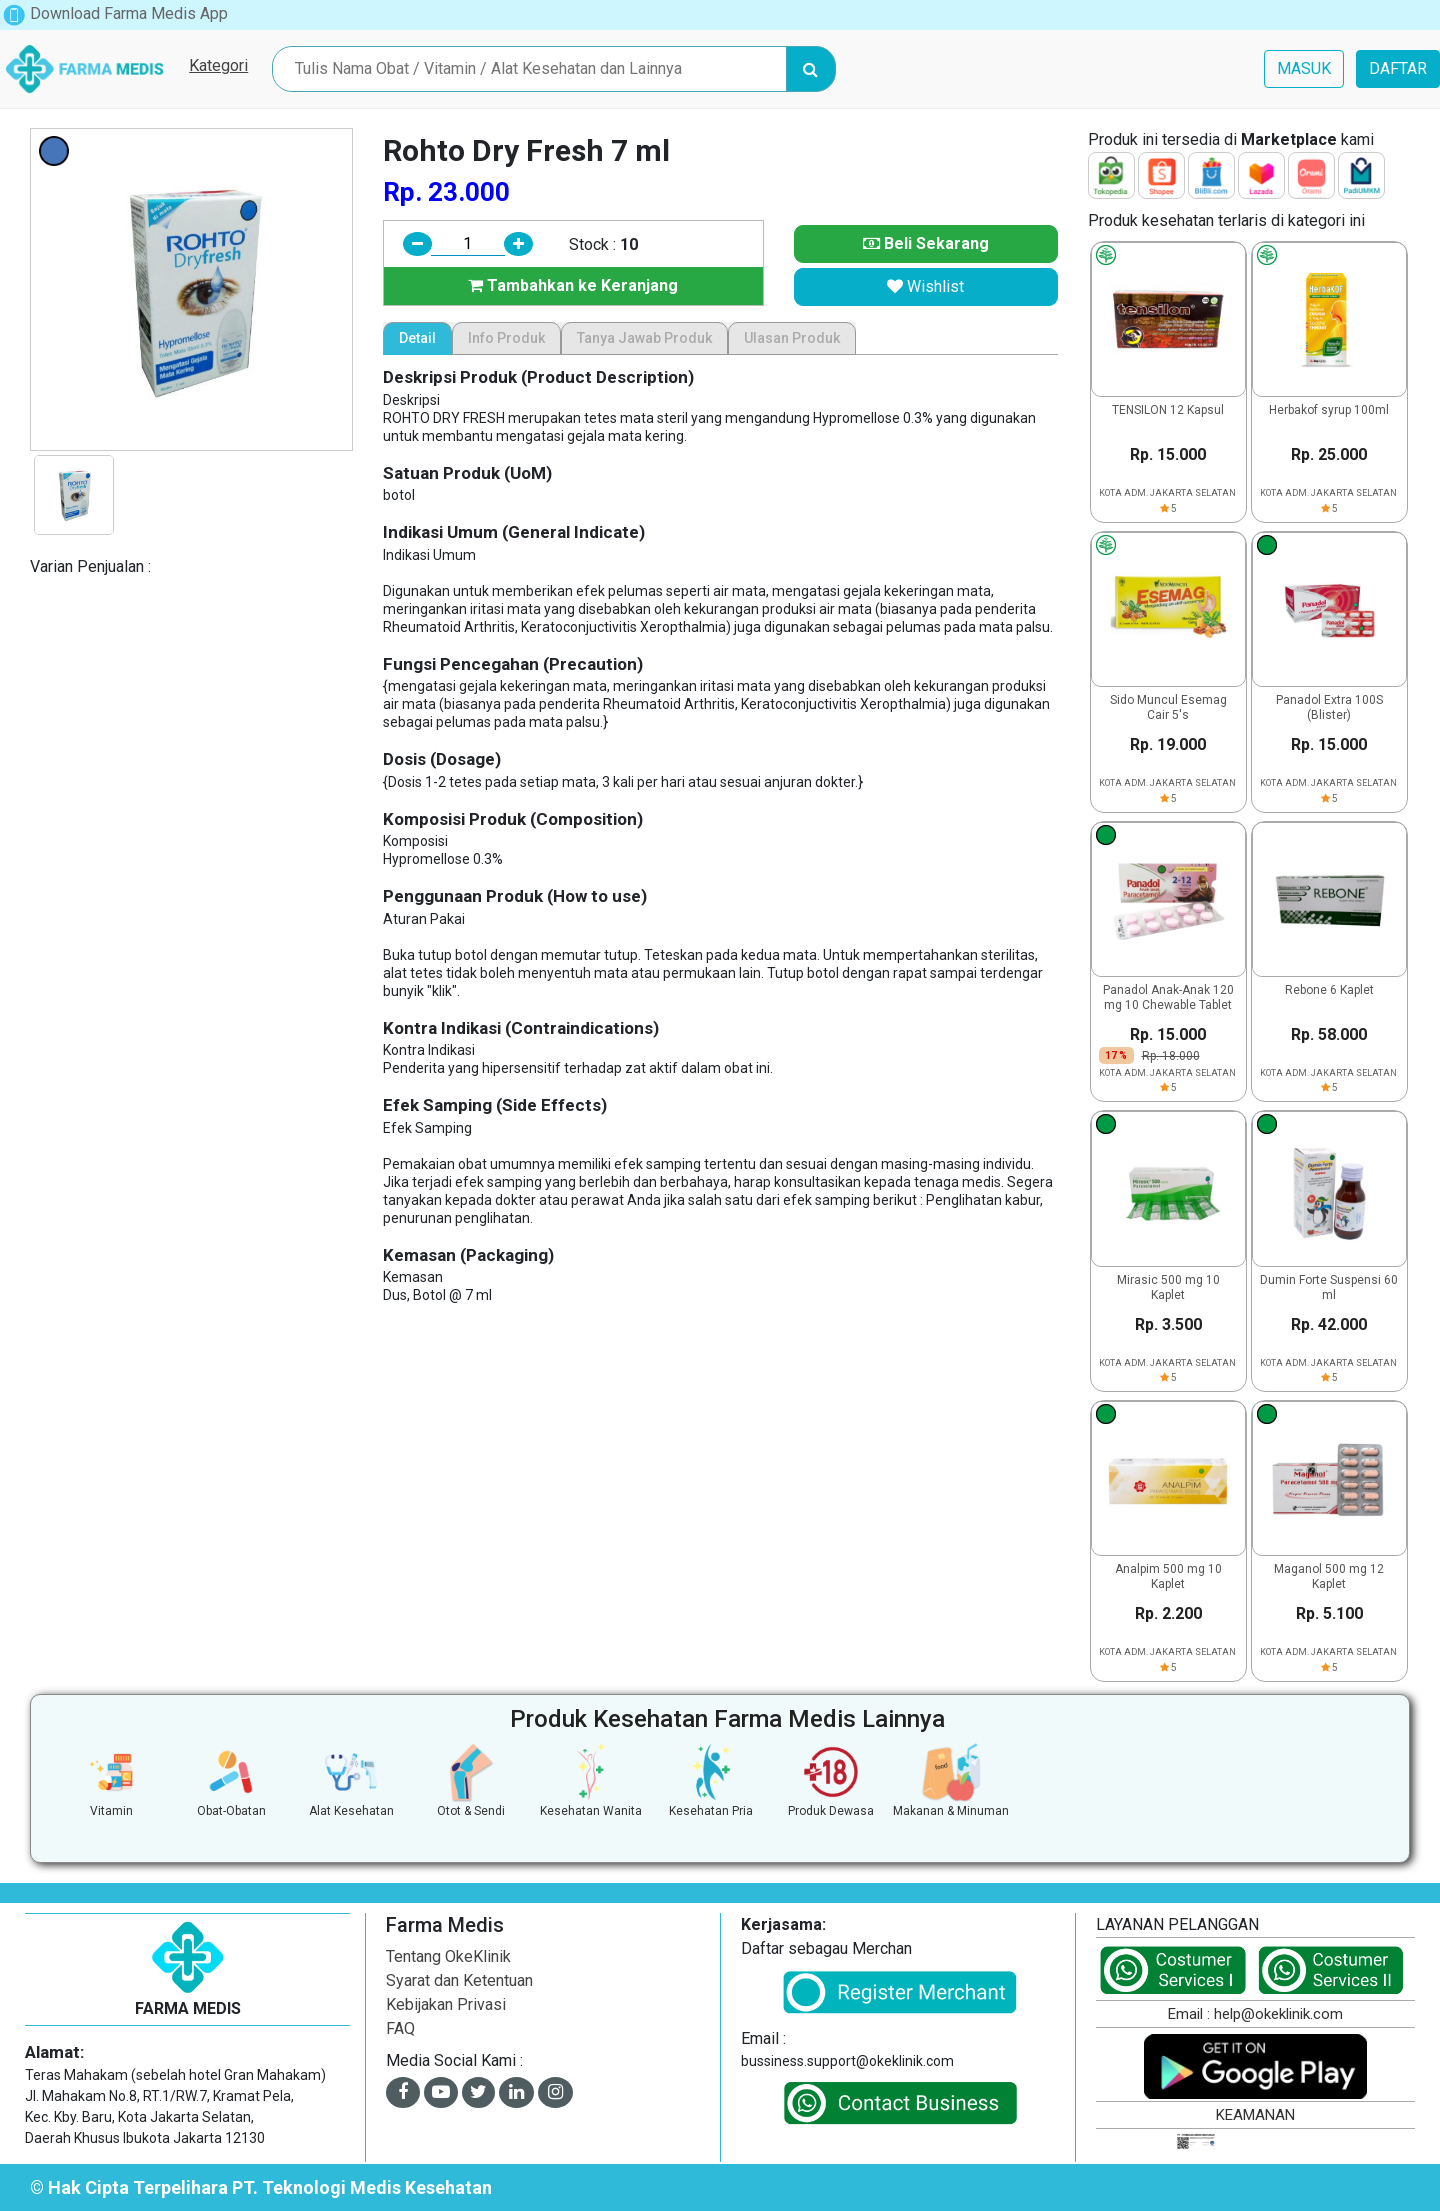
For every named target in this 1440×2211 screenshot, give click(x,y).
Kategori (218, 65)
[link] (1146, 2168)
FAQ (400, 2028)
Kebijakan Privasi (446, 2004)
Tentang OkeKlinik (448, 1956)
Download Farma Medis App (115, 13)
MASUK (1304, 68)
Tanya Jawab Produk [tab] (644, 338)
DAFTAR (1398, 68)
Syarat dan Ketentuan (459, 1980)
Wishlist (925, 286)
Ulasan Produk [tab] (792, 338)
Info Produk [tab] (506, 338)
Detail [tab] (417, 338)
